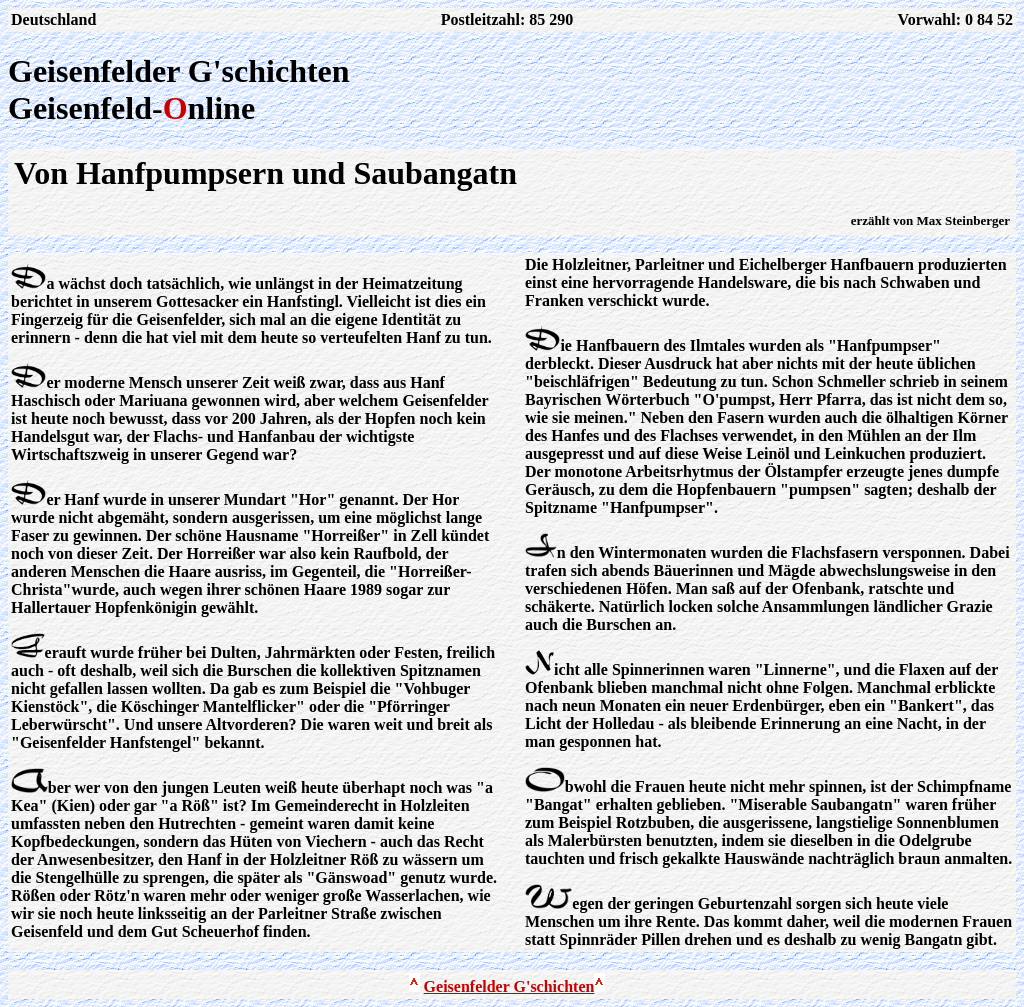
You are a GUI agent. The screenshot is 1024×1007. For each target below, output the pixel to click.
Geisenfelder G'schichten (509, 986)
